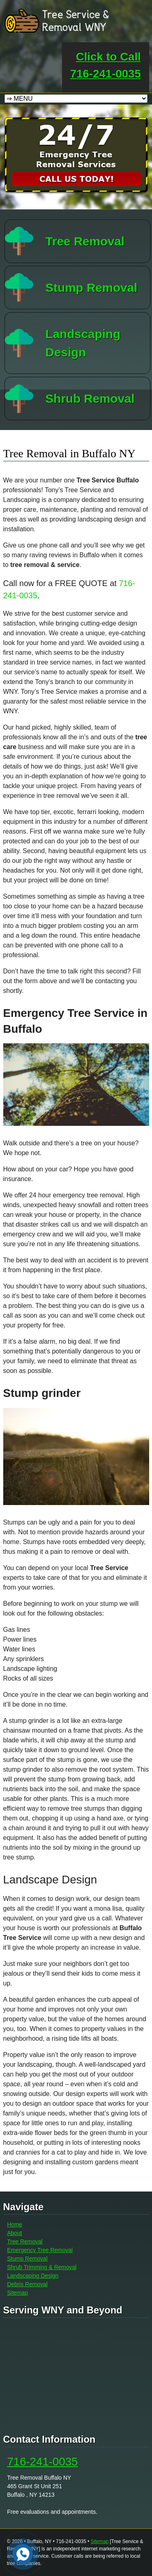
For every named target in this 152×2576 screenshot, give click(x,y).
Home (14, 2224)
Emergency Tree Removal (40, 2250)
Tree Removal (84, 241)
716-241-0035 (42, 2461)
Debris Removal (27, 2284)
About (14, 2233)
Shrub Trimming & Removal (42, 2267)
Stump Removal (91, 287)
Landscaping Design (33, 2275)
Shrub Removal (90, 398)
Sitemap (17, 2292)
